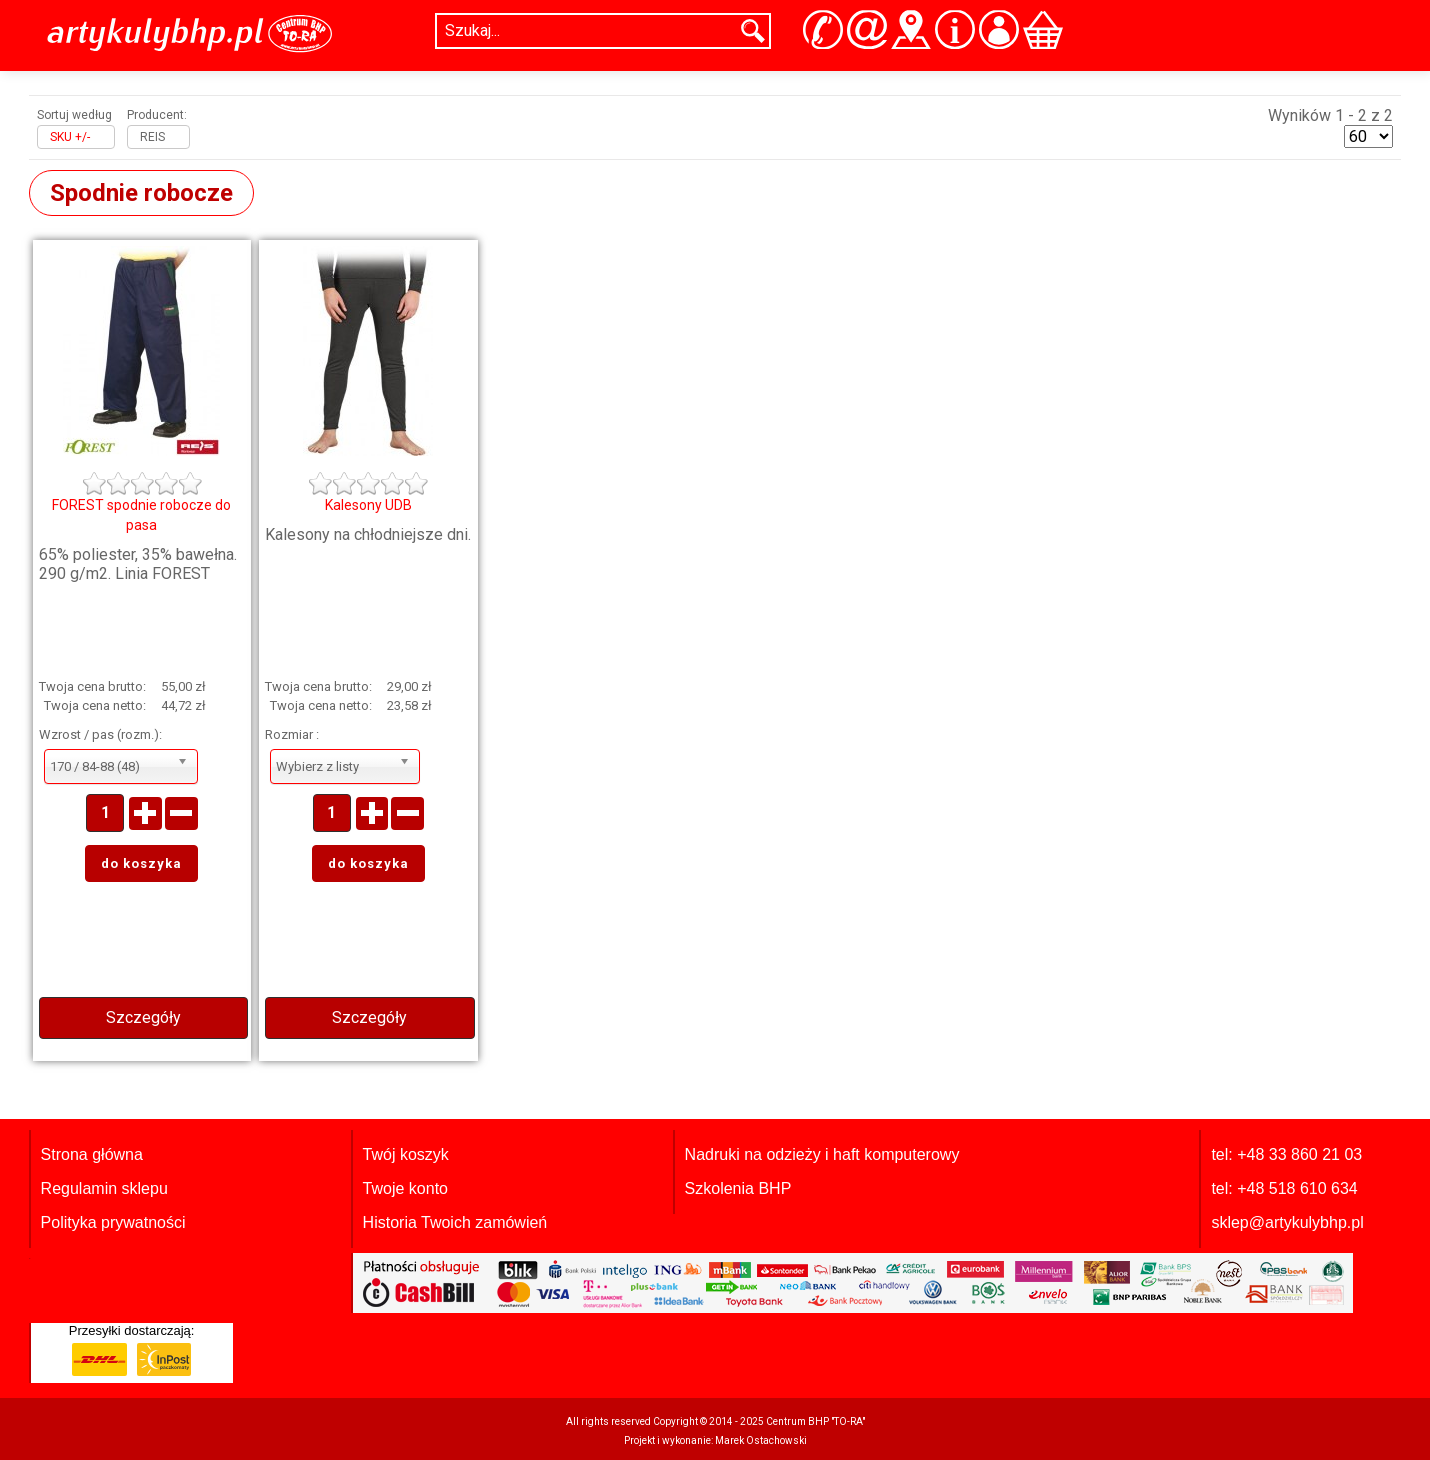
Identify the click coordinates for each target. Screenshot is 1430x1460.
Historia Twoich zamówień (455, 1222)
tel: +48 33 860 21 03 (1286, 1154)
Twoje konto (405, 1188)
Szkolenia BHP (738, 1188)
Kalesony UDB (368, 505)
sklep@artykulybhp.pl (1287, 1222)
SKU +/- (70, 137)
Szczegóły (143, 1017)
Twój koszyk (406, 1154)
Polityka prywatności (113, 1222)
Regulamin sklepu (104, 1188)
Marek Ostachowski (761, 1440)
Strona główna (92, 1154)
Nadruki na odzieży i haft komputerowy (822, 1154)
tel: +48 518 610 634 (1284, 1188)
